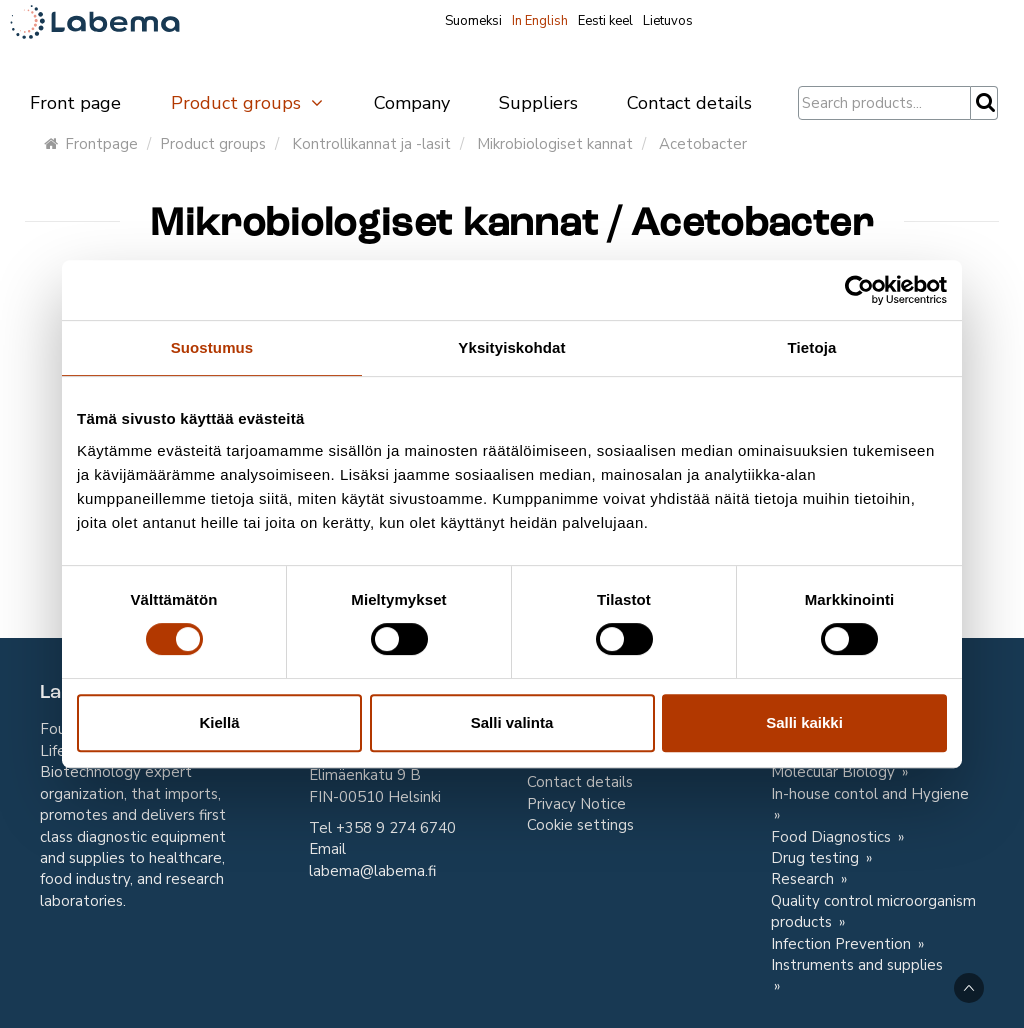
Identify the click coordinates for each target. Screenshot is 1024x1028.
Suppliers (538, 103)
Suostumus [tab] (212, 347)
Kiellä (219, 722)
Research (804, 879)
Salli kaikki (804, 722)
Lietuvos (668, 21)
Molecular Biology (835, 772)
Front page (75, 103)
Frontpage (91, 144)
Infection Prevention (843, 944)
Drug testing (817, 858)
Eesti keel (605, 21)
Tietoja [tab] (812, 347)
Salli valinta (512, 722)
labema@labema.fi (372, 871)
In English (540, 21)
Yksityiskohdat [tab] (511, 347)
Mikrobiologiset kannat (555, 144)
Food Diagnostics (833, 837)
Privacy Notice (576, 804)
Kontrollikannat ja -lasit (371, 144)
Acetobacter (703, 144)
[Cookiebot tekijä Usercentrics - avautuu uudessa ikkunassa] (859, 290)
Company (412, 103)
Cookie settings (580, 825)
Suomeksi (473, 21)
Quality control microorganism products (873, 911)
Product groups (248, 103)
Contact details (689, 103)
